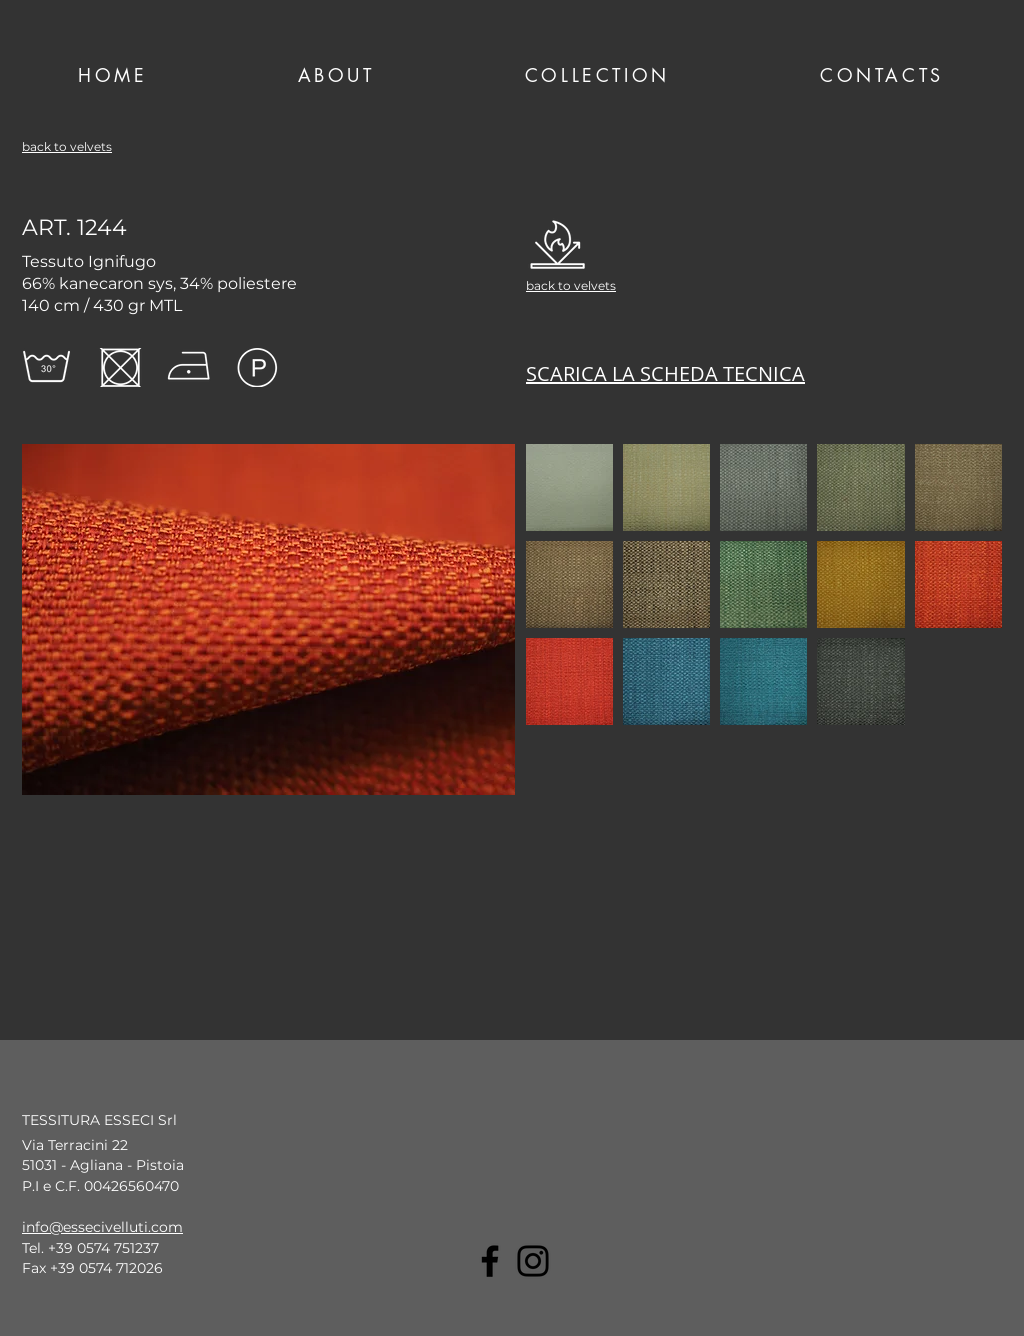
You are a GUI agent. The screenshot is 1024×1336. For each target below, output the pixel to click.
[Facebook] (490, 1261)
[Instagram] (533, 1261)
